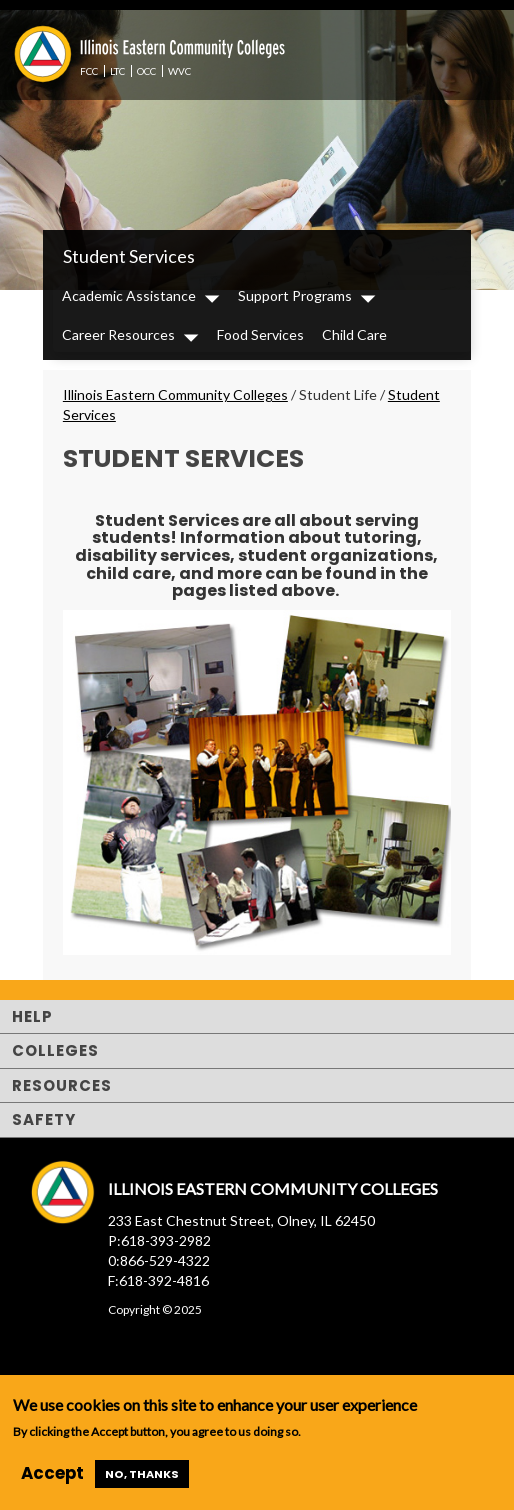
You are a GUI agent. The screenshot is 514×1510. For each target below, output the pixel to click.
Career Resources (118, 334)
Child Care (354, 334)
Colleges (55, 1050)
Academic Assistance (129, 295)
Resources (62, 1085)
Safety (44, 1119)
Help (32, 1016)
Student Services (129, 256)
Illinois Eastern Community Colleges (175, 394)
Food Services (260, 334)
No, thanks (142, 1474)
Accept (52, 1473)
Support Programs (295, 295)
